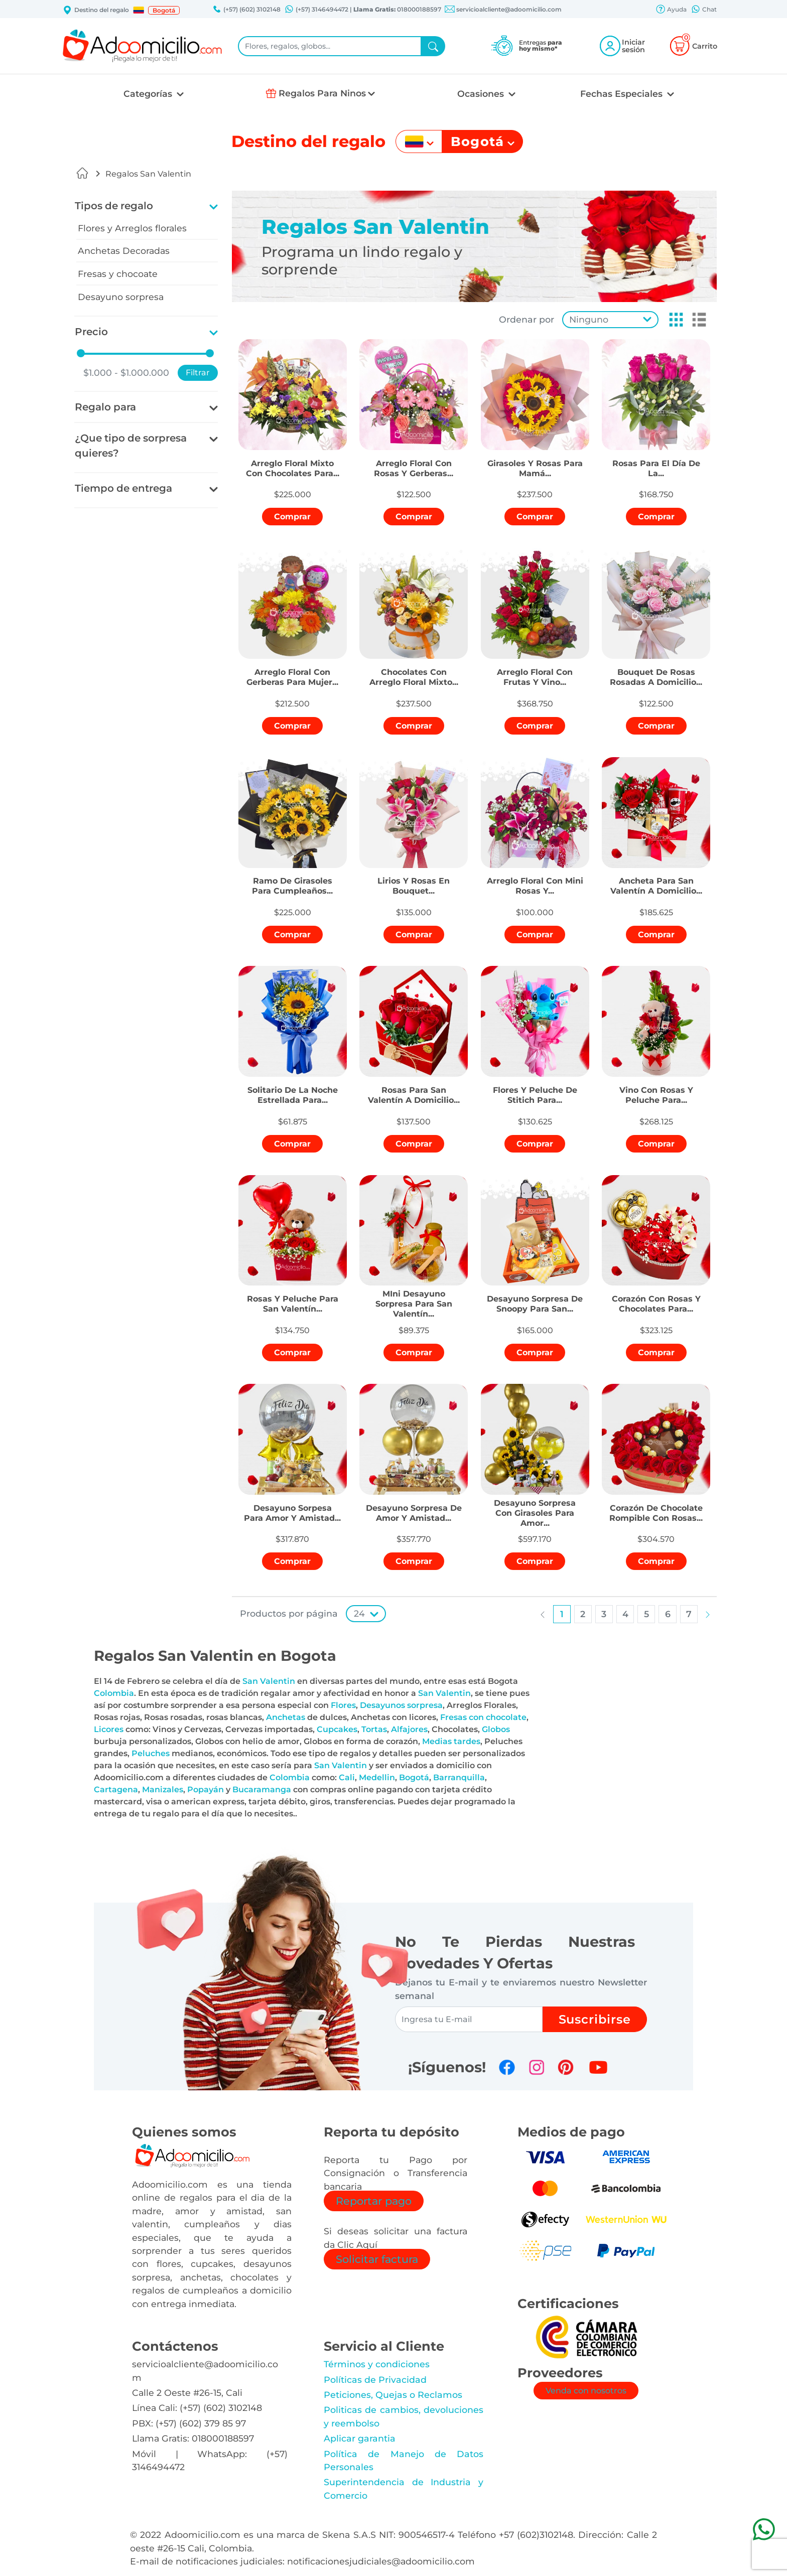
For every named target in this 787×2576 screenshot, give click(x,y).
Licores (108, 1729)
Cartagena (116, 1789)
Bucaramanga (261, 1789)
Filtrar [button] (198, 372)
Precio (91, 332)
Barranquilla (459, 1777)
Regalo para (105, 407)
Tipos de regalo (114, 206)
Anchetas (285, 1717)
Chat (704, 10)
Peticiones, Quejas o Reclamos (393, 2394)
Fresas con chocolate (483, 1717)
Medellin (377, 1777)
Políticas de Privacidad (375, 2379)
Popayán (205, 1789)
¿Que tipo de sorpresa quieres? (131, 445)
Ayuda (671, 10)
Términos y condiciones (377, 2364)
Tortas (374, 1729)
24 (359, 1613)
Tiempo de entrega (123, 488)
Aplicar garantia (360, 2438)
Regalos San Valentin (148, 174)
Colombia (114, 1693)
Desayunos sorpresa (401, 1705)
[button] (138, 10)
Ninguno (588, 319)
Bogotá (414, 1777)
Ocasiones (481, 93)
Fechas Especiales (622, 93)
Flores (343, 1705)
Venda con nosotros (586, 2390)
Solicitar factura (377, 2259)
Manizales (162, 1789)
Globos (496, 1729)
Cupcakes (337, 1729)
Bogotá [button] (164, 10)
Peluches (151, 1753)
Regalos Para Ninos (322, 93)
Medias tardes (451, 1741)
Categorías (149, 93)
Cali (347, 1777)
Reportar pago (374, 2201)
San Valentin (268, 1681)
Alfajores (409, 1729)
